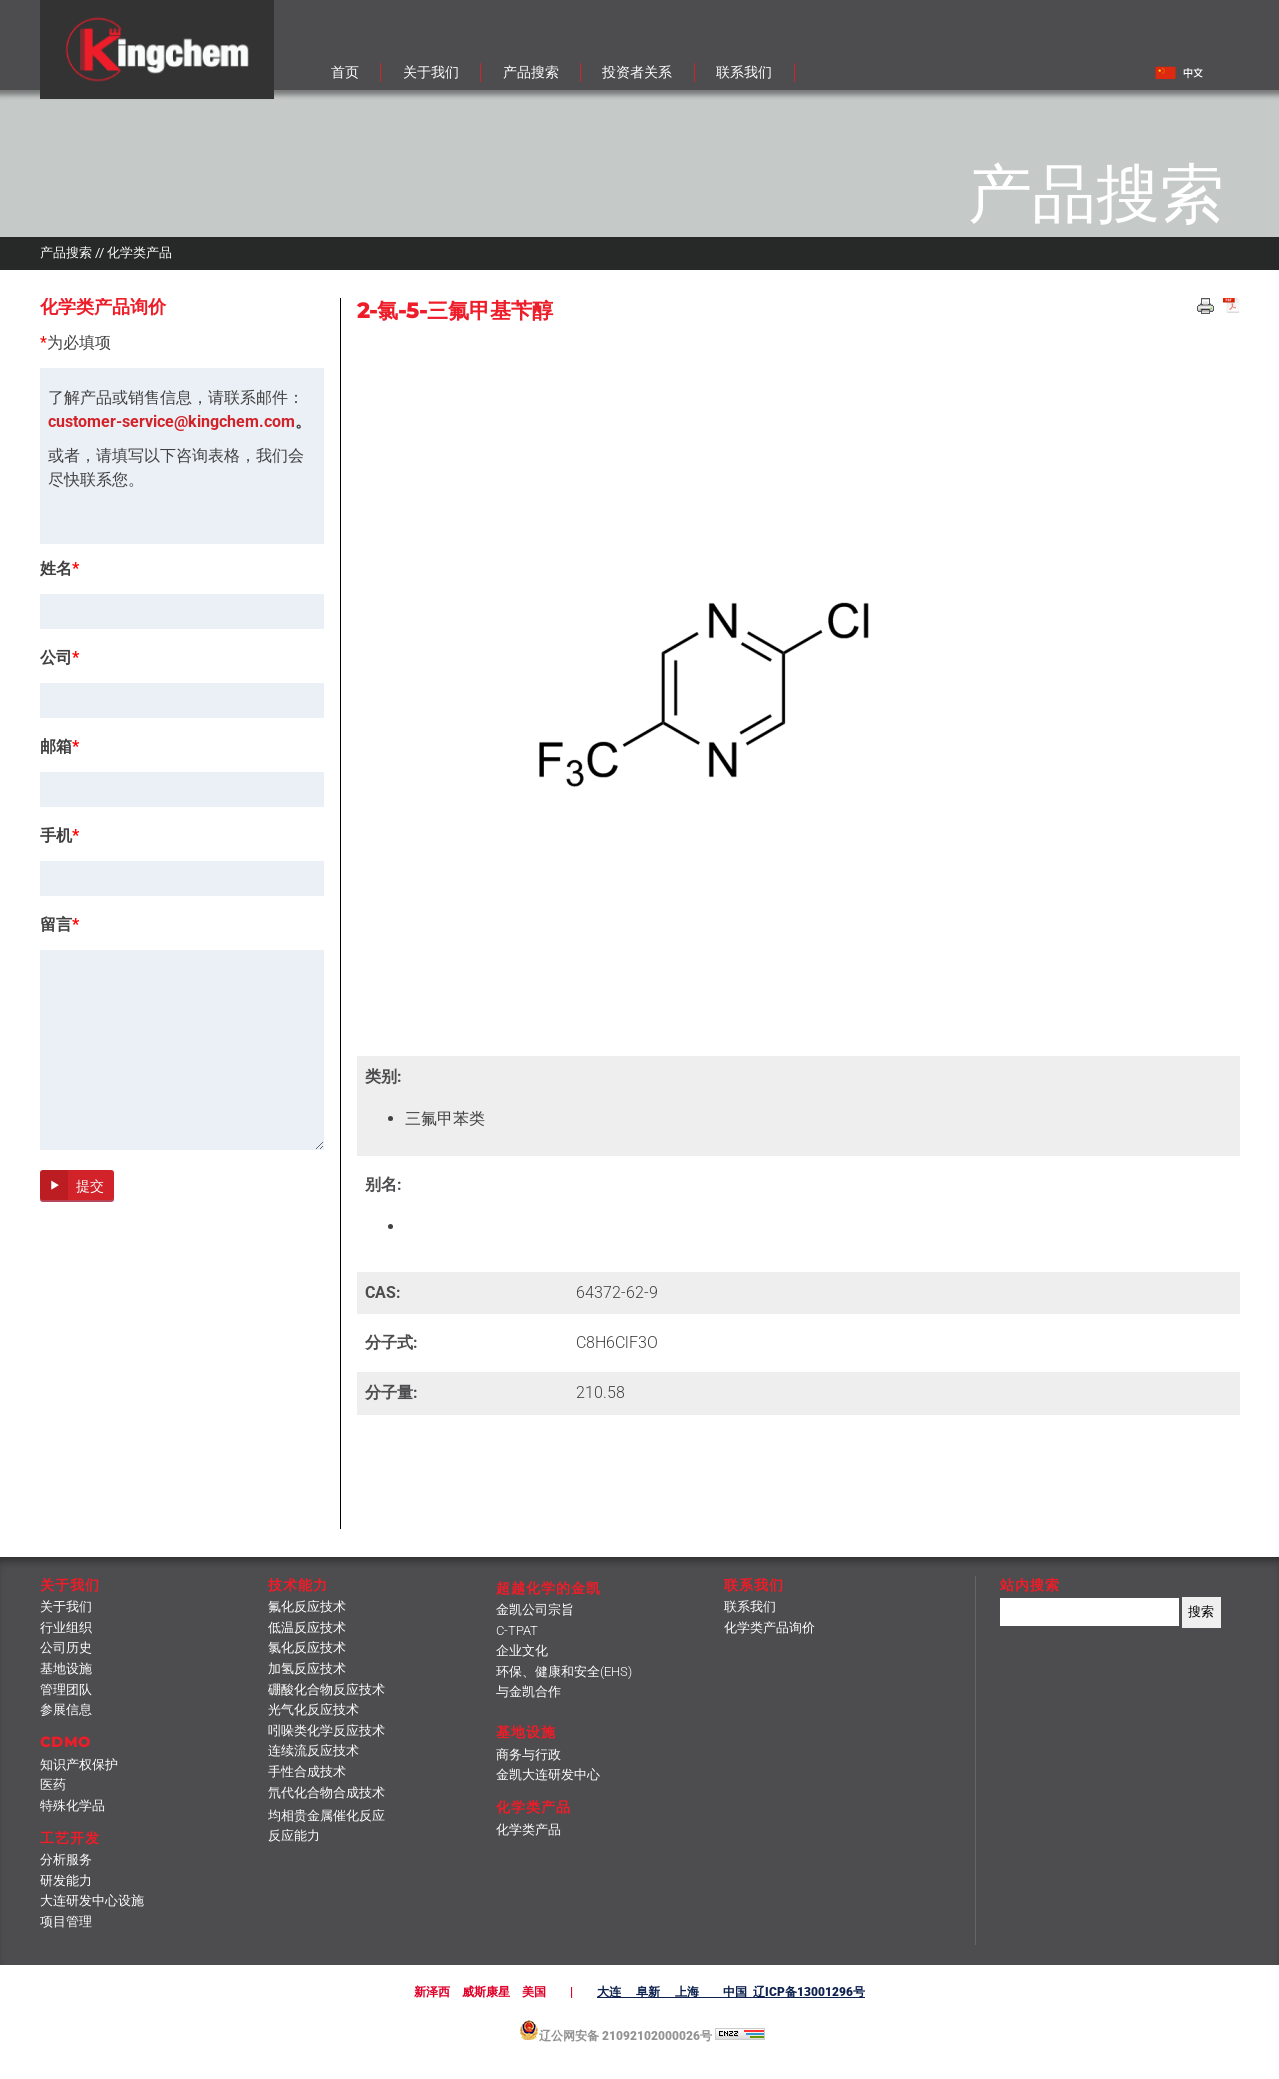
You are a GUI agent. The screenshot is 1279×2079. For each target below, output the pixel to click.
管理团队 (66, 1689)
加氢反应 (307, 1668)
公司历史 (66, 1647)
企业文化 (522, 1650)
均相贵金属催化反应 (326, 1815)
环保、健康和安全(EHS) (564, 1671)
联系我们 (750, 1606)
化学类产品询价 (769, 1627)
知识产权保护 (79, 1764)
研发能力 (66, 1880)
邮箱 (59, 747)
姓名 (59, 569)
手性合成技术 (307, 1771)
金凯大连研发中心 (548, 1774)
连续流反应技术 (313, 1750)
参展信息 (66, 1709)
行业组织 (66, 1627)
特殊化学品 (72, 1805)
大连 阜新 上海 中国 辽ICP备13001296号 (731, 1992)
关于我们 (66, 1606)
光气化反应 (313, 1709)
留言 (59, 925)
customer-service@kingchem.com (171, 421)
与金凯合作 (528, 1691)
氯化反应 (307, 1647)
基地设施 (66, 1668)
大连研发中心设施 (92, 1900)
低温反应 (307, 1627)
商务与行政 (528, 1754)
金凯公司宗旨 (535, 1609)
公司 (59, 658)
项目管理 (66, 1921)
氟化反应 (307, 1606)
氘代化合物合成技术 (326, 1792)
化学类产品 (528, 1829)
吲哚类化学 (326, 1730)
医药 (53, 1784)
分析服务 (66, 1859)
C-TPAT (517, 1630)
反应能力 (294, 1835)
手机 (59, 836)
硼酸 (326, 1689)
